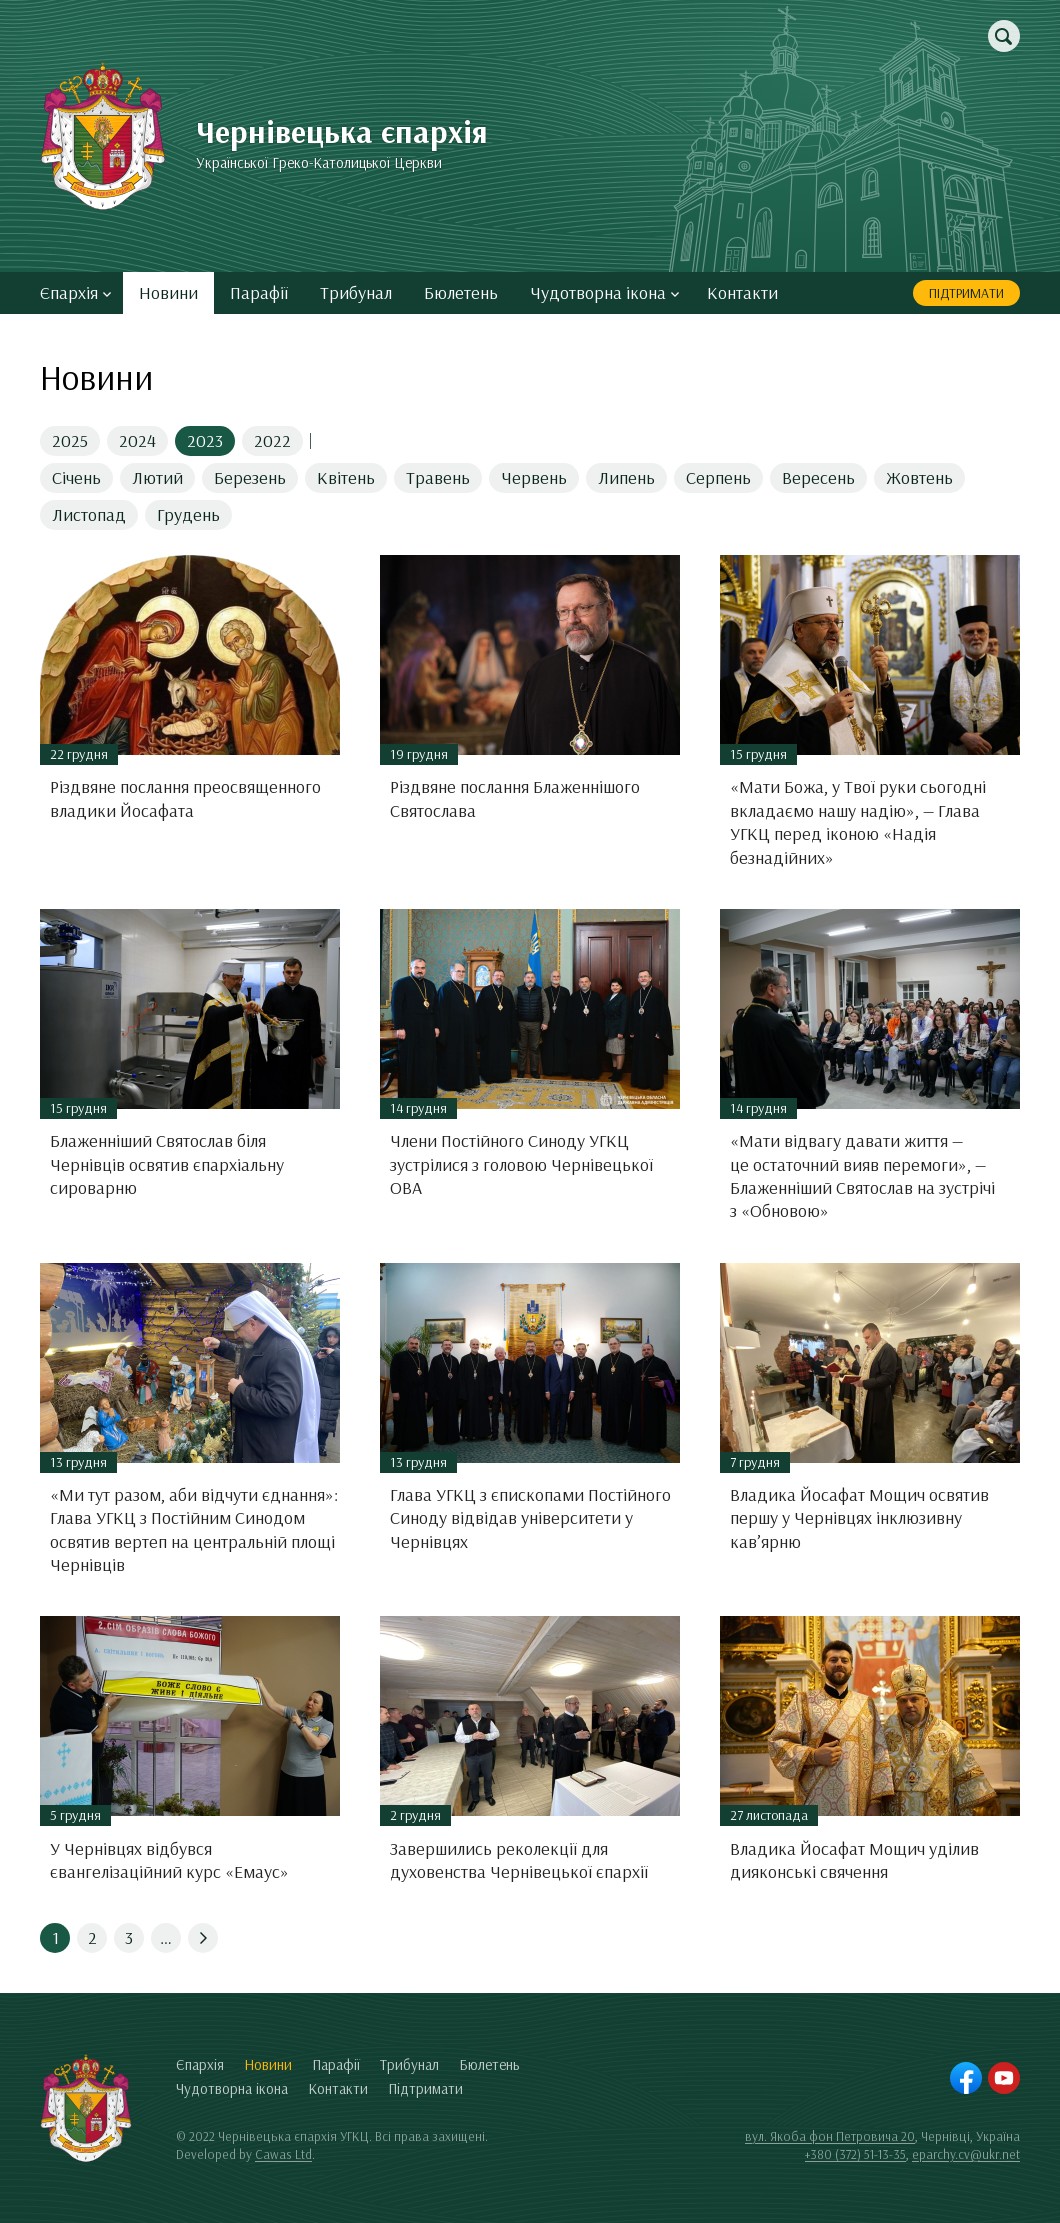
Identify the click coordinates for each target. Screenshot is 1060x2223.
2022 (272, 440)
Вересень (818, 477)
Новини (168, 292)
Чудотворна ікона (604, 292)
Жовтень (919, 477)
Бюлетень (461, 292)
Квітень (346, 477)
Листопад (89, 514)
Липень (626, 477)
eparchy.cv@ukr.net (966, 2154)
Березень (250, 477)
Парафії (259, 292)
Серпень (718, 477)
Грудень (188, 514)
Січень (76, 477)
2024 (137, 440)
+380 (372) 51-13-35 (855, 2154)
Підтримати (966, 293)
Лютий (157, 477)
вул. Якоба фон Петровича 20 (830, 2136)
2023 (205, 440)
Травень (438, 477)
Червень (534, 477)
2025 (70, 440)
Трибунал (356, 292)
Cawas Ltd (283, 2154)
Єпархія (75, 292)
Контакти (742, 292)
